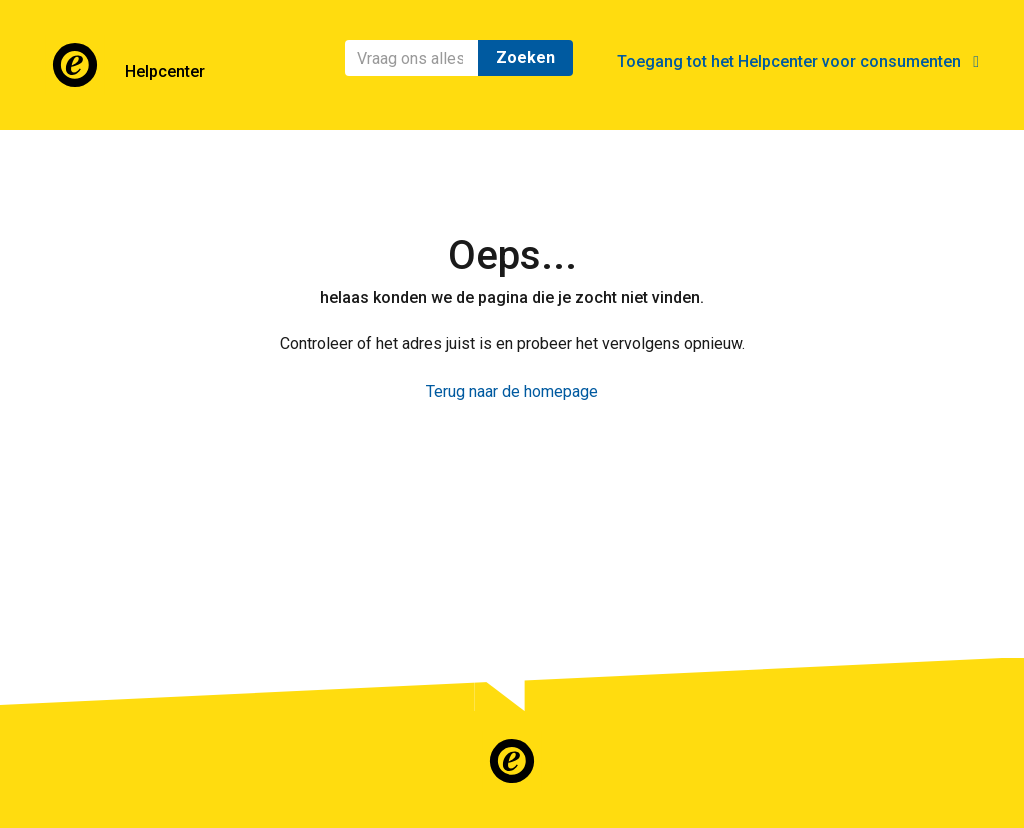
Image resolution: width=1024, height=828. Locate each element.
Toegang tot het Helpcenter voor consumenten (798, 61)
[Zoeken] (412, 58)
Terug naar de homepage (512, 391)
